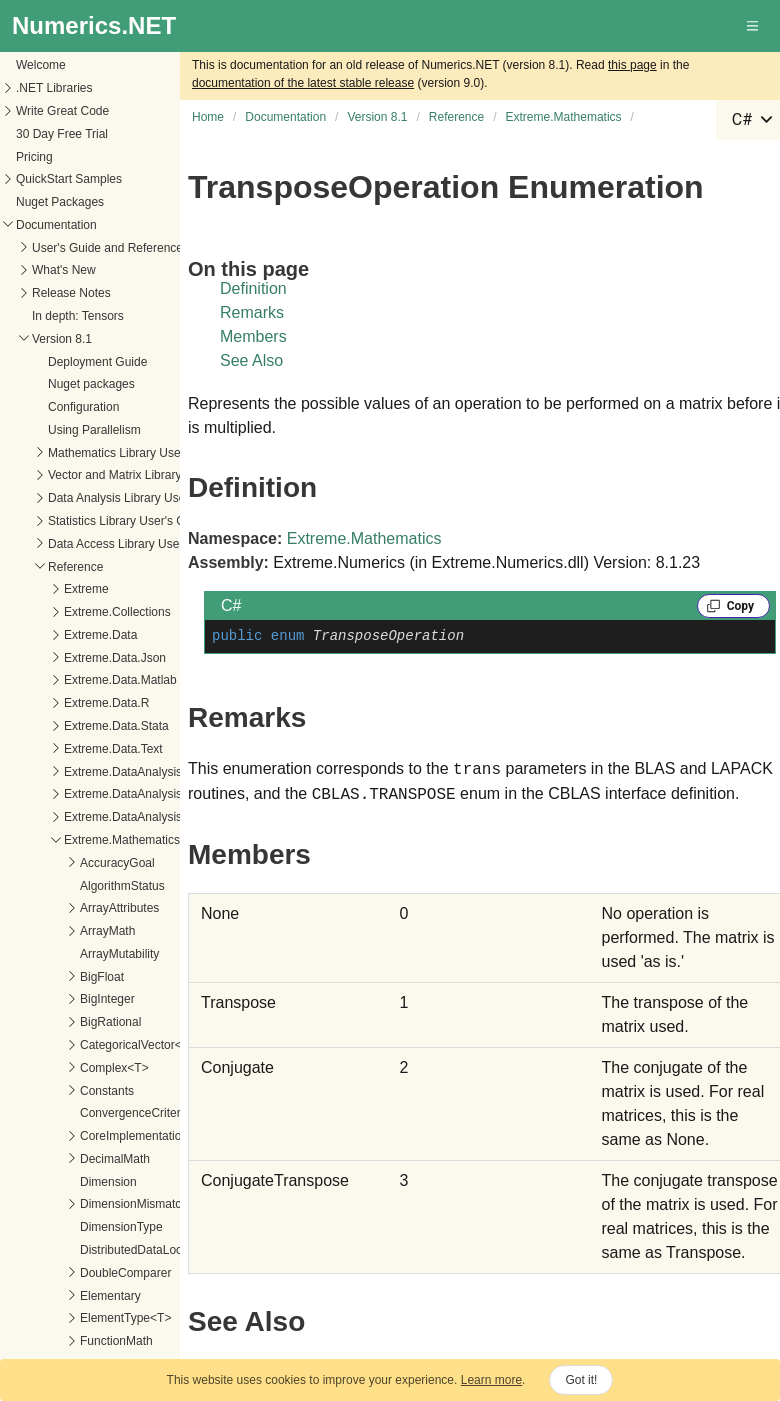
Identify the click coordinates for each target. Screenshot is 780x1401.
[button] (754, 26)
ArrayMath (107, 931)
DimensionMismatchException (160, 1204)
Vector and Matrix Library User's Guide (151, 475)
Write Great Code (62, 111)
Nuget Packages (60, 202)
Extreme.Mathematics (122, 840)
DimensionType (121, 1227)
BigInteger (107, 999)
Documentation (56, 225)
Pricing (34, 157)
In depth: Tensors (78, 316)
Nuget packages (91, 384)
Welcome (41, 65)
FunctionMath (116, 1341)
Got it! (581, 1380)
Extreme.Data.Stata (116, 726)
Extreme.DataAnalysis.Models (144, 817)
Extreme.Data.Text (113, 749)
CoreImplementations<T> (147, 1136)
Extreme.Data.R (106, 703)
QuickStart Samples (69, 179)
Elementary (110, 1296)
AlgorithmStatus (122, 886)
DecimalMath (115, 1159)
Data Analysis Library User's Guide (140, 498)
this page (632, 65)
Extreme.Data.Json (115, 658)
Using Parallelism (94, 430)
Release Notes (71, 293)
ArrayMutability (119, 954)
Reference (75, 567)
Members (253, 336)
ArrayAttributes (119, 908)
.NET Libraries (54, 88)
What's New (64, 270)
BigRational (110, 1022)
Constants (107, 1091)
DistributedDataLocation (144, 1250)
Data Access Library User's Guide (137, 544)
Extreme (86, 589)
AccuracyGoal (117, 863)
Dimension (108, 1182)
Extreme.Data (100, 635)
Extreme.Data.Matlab (120, 680)
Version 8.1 (62, 339)
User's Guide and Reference (107, 248)
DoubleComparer (125, 1273)
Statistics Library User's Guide (128, 521)
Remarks (252, 312)
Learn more (491, 1380)
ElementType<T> (125, 1318)
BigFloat (102, 977)
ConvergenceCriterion (138, 1113)
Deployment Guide (97, 362)
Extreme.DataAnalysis (123, 772)
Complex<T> (114, 1068)
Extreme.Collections (117, 612)
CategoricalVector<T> (138, 1045)
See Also (251, 360)
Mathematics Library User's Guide (138, 453)
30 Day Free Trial (62, 134)
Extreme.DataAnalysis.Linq (136, 794)
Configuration (83, 407)
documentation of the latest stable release (303, 83)
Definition (253, 288)
